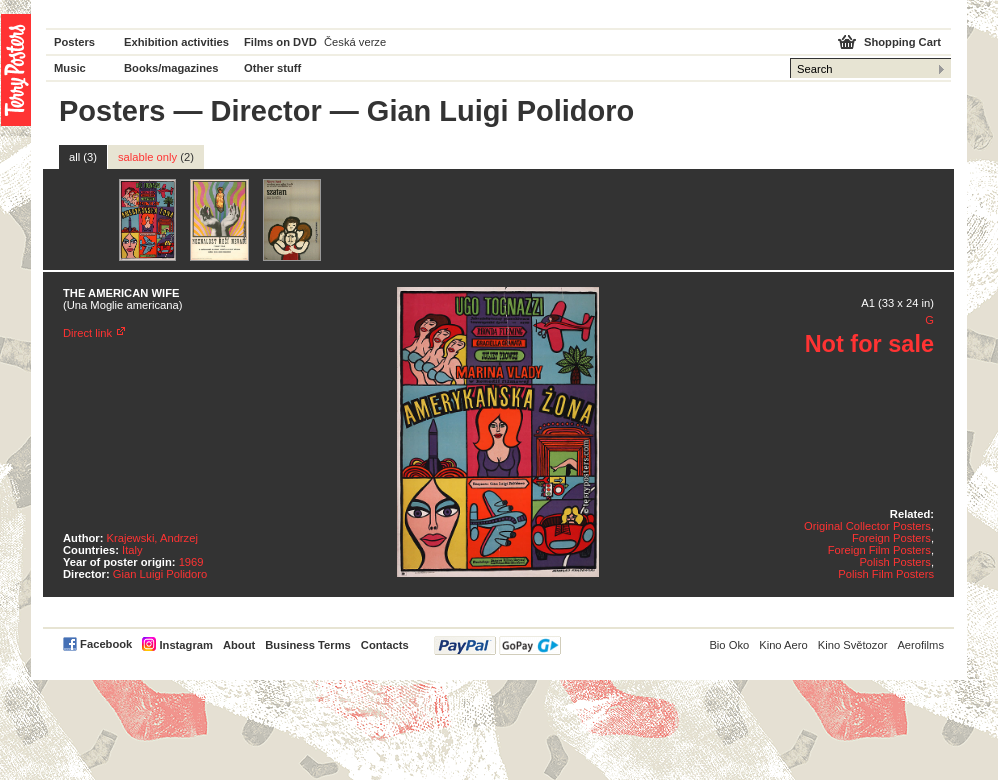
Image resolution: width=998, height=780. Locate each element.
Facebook (106, 644)
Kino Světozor (853, 645)
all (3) (83, 157)
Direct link (87, 333)
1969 (191, 562)
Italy (132, 550)
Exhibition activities (176, 42)
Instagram (185, 645)
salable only (156, 157)
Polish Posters (895, 562)
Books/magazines (171, 68)
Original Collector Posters (867, 526)
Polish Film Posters (886, 574)
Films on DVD (280, 42)
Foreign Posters (891, 538)
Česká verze (355, 42)
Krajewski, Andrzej (152, 538)
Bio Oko (729, 645)
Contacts (385, 645)
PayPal (497, 645)
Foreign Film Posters (879, 550)
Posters (74, 42)
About (239, 645)
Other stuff (272, 68)
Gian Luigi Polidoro (160, 574)
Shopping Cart (902, 42)
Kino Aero (783, 645)
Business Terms (308, 645)
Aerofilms (920, 645)
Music (70, 68)
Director (266, 111)
